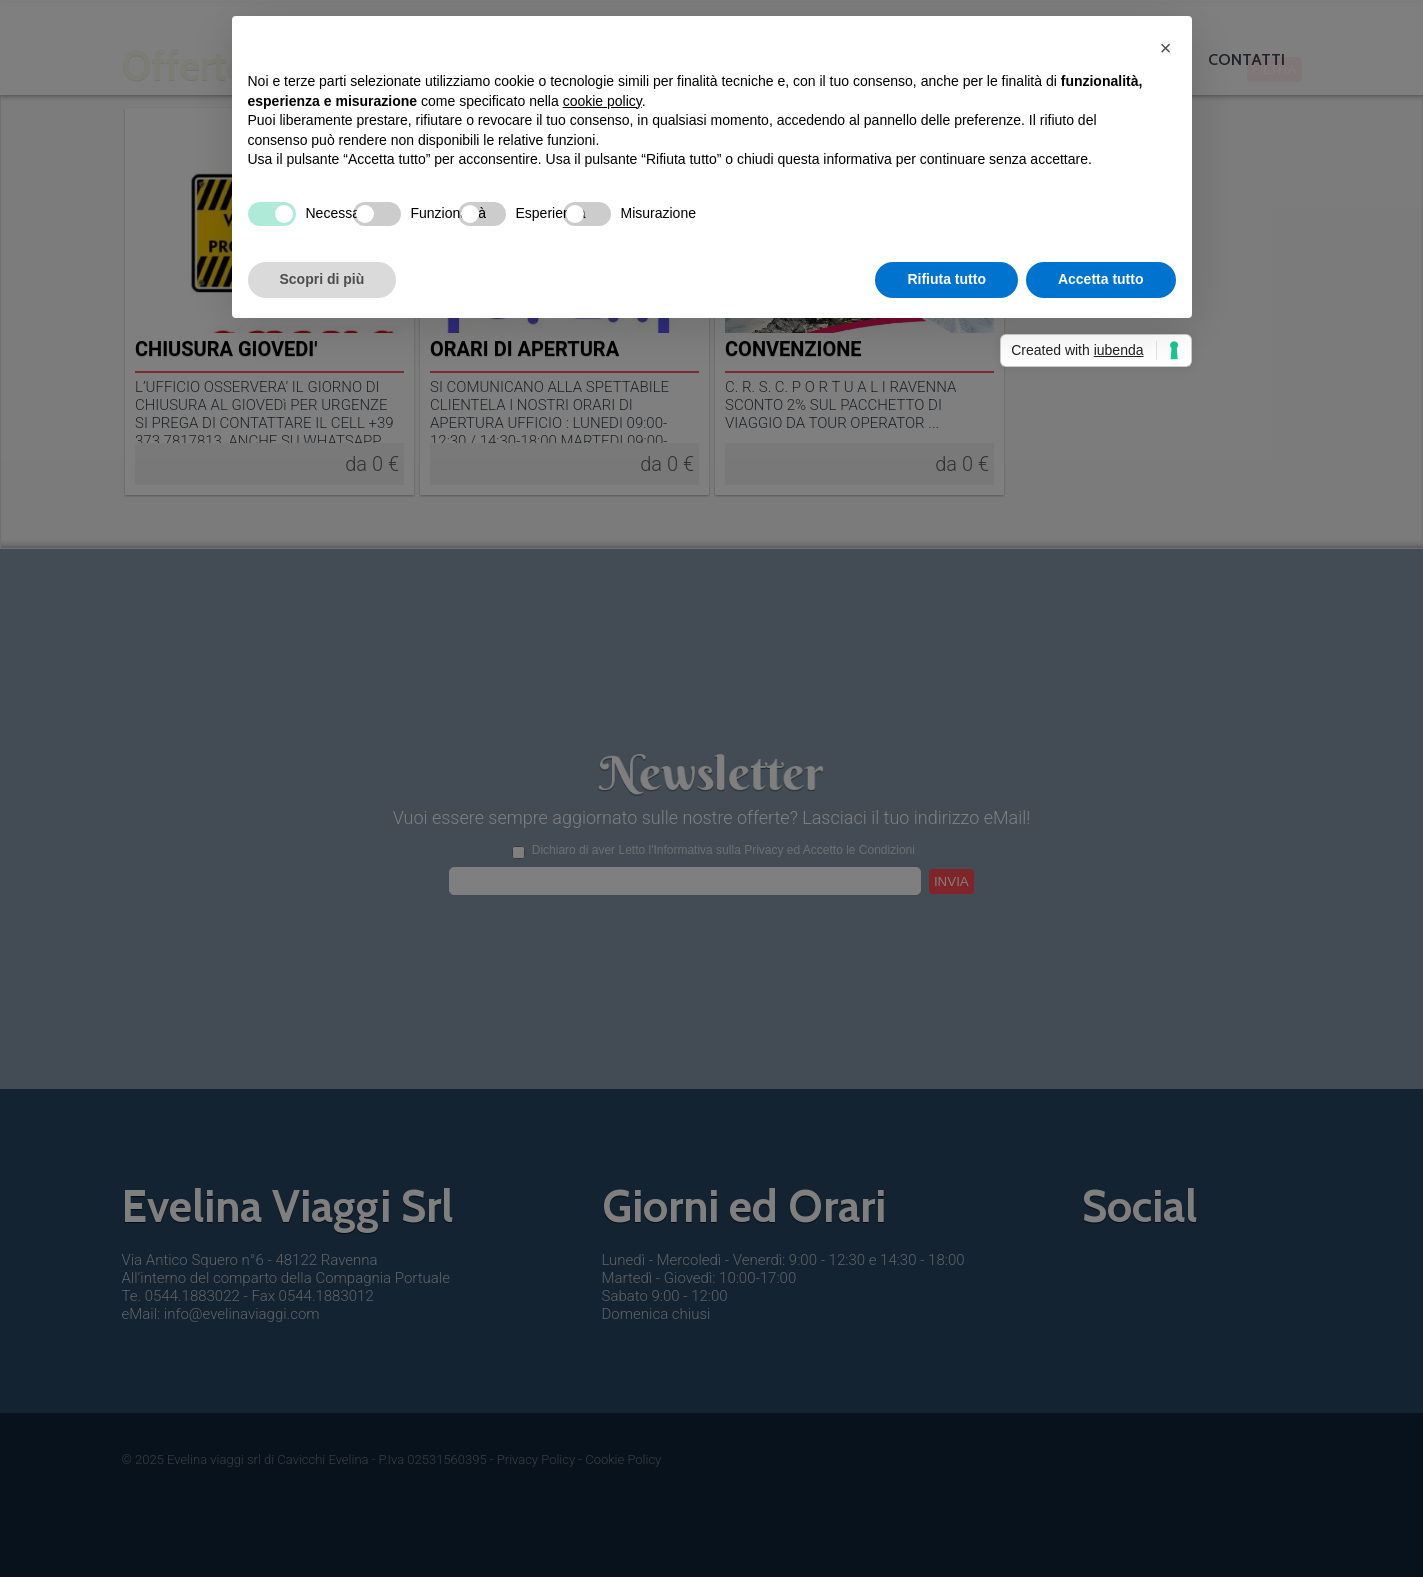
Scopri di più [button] (322, 279)
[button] (1166, 48)
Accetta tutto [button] (1101, 279)
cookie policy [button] (602, 101)
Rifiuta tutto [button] (946, 279)
